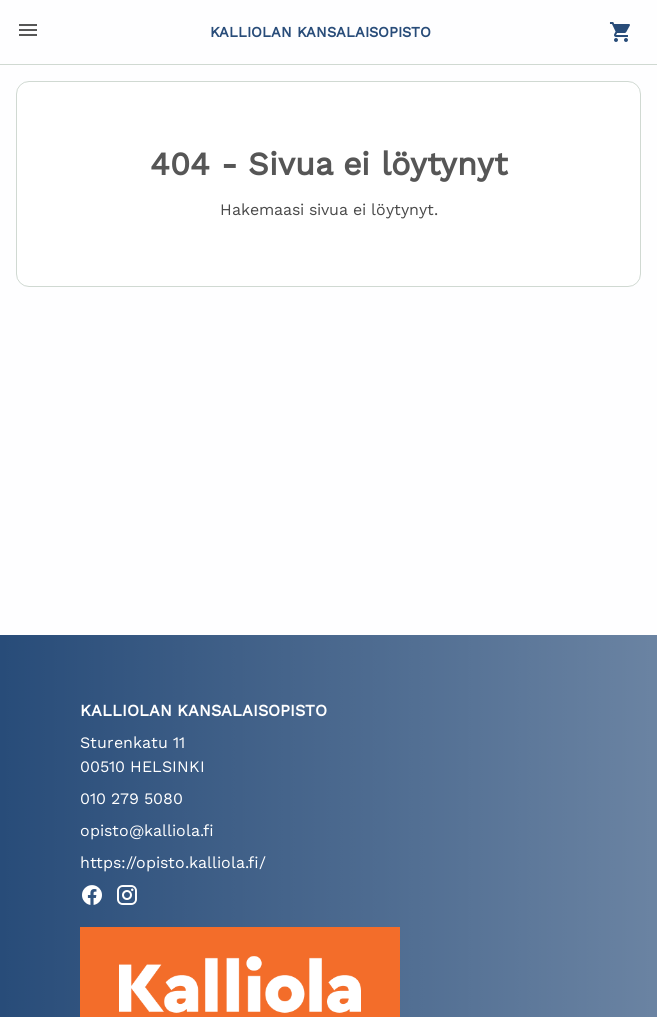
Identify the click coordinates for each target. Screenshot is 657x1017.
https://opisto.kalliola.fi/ (173, 862)
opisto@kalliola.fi (147, 830)
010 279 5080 (131, 798)
